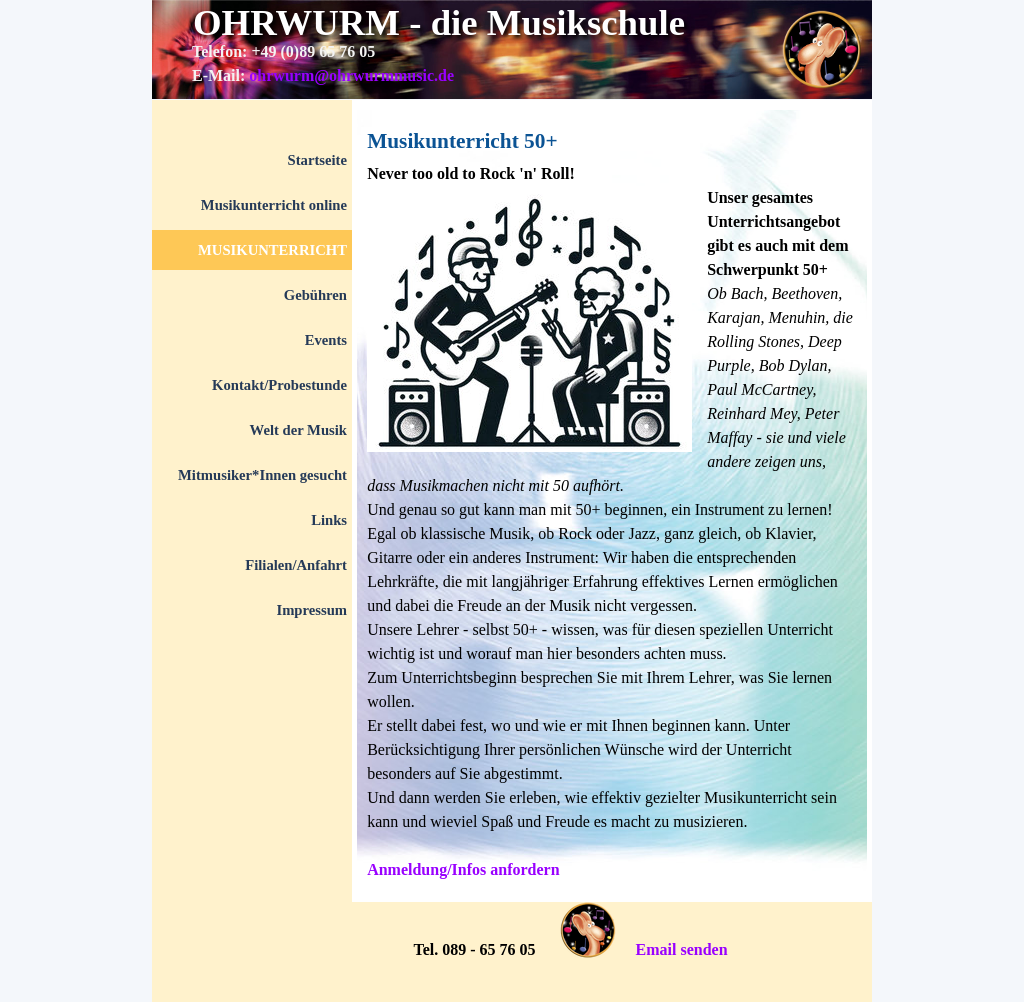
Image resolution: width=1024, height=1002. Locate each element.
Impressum (311, 610)
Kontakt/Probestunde (279, 385)
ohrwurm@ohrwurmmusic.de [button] (351, 75)
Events (326, 340)
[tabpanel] (492, 76)
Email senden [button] (682, 949)
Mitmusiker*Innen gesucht (262, 475)
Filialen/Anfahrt (296, 565)
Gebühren (315, 295)
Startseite (317, 160)
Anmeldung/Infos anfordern (463, 869)
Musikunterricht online (274, 205)
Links (329, 520)
